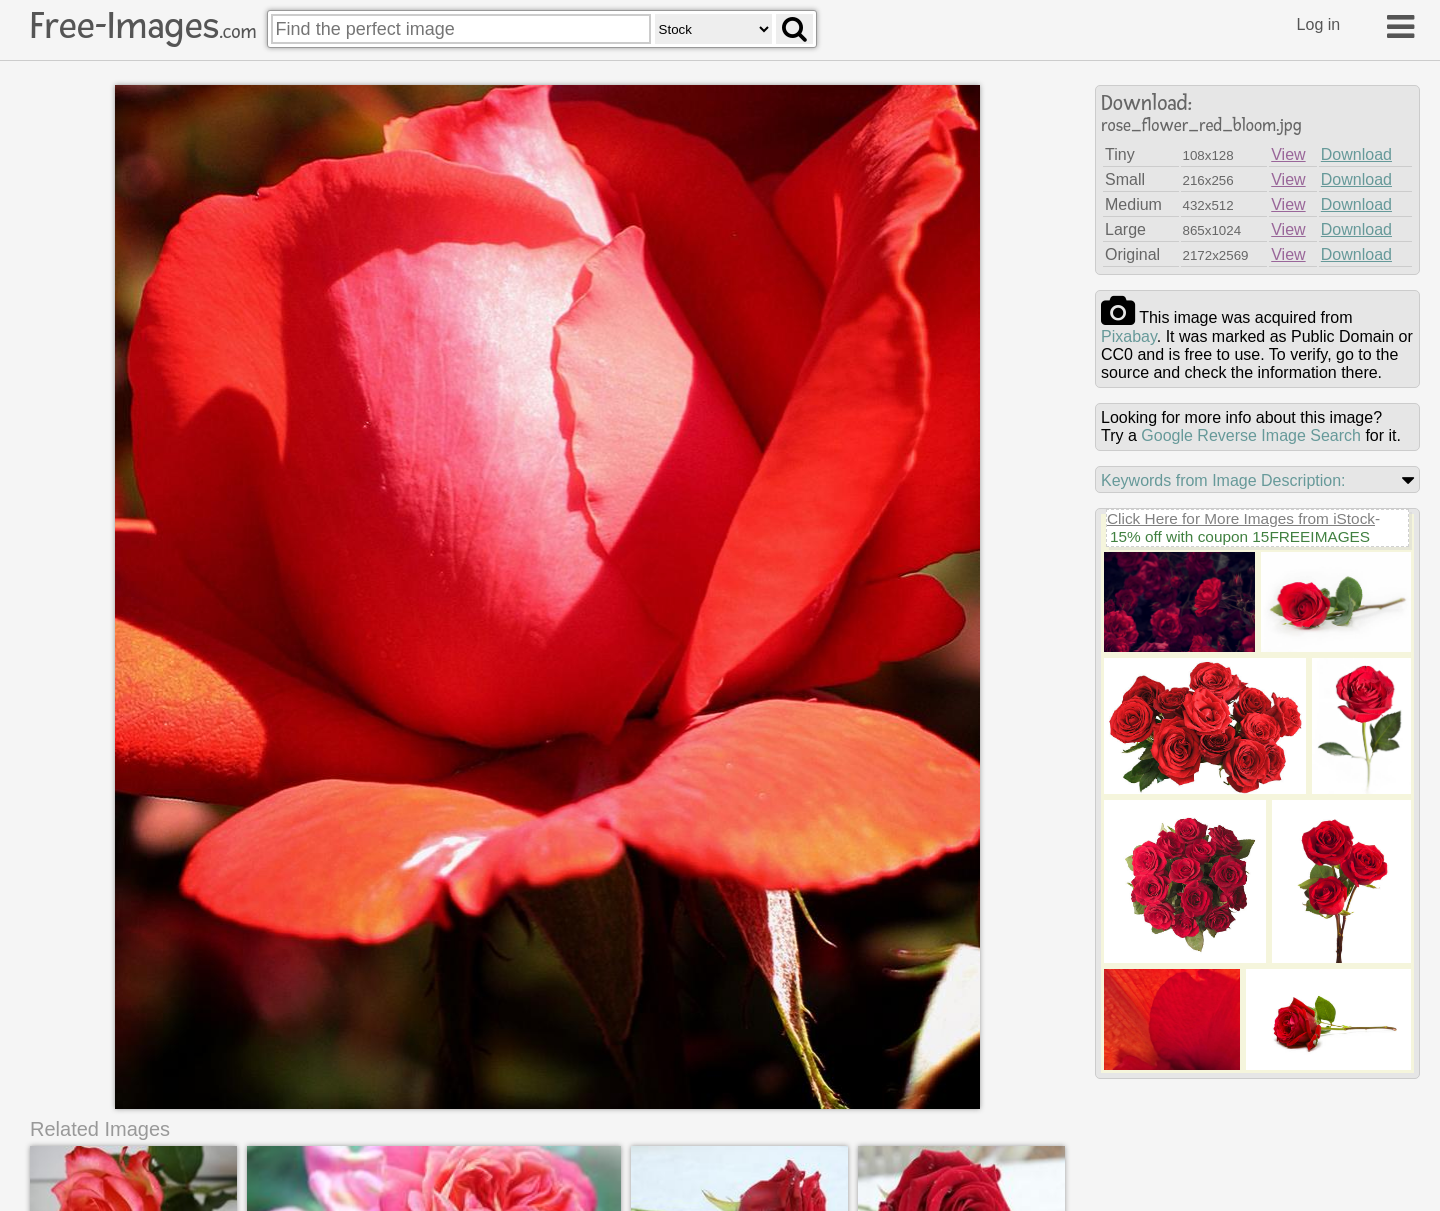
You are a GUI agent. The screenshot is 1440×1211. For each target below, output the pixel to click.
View (1288, 154)
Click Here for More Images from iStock (1241, 518)
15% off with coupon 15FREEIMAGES (1240, 536)
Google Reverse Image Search (1251, 435)
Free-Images (143, 26)
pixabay (1129, 336)
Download (1356, 154)
